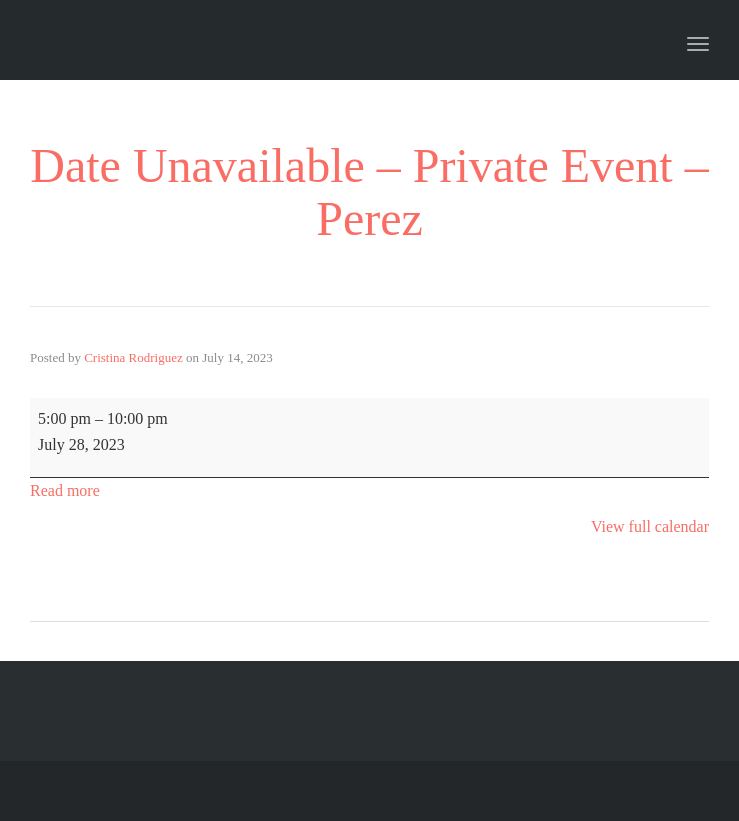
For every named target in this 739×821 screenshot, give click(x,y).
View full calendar (650, 526)
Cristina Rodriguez (133, 357)
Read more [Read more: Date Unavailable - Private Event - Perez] (65, 490)
